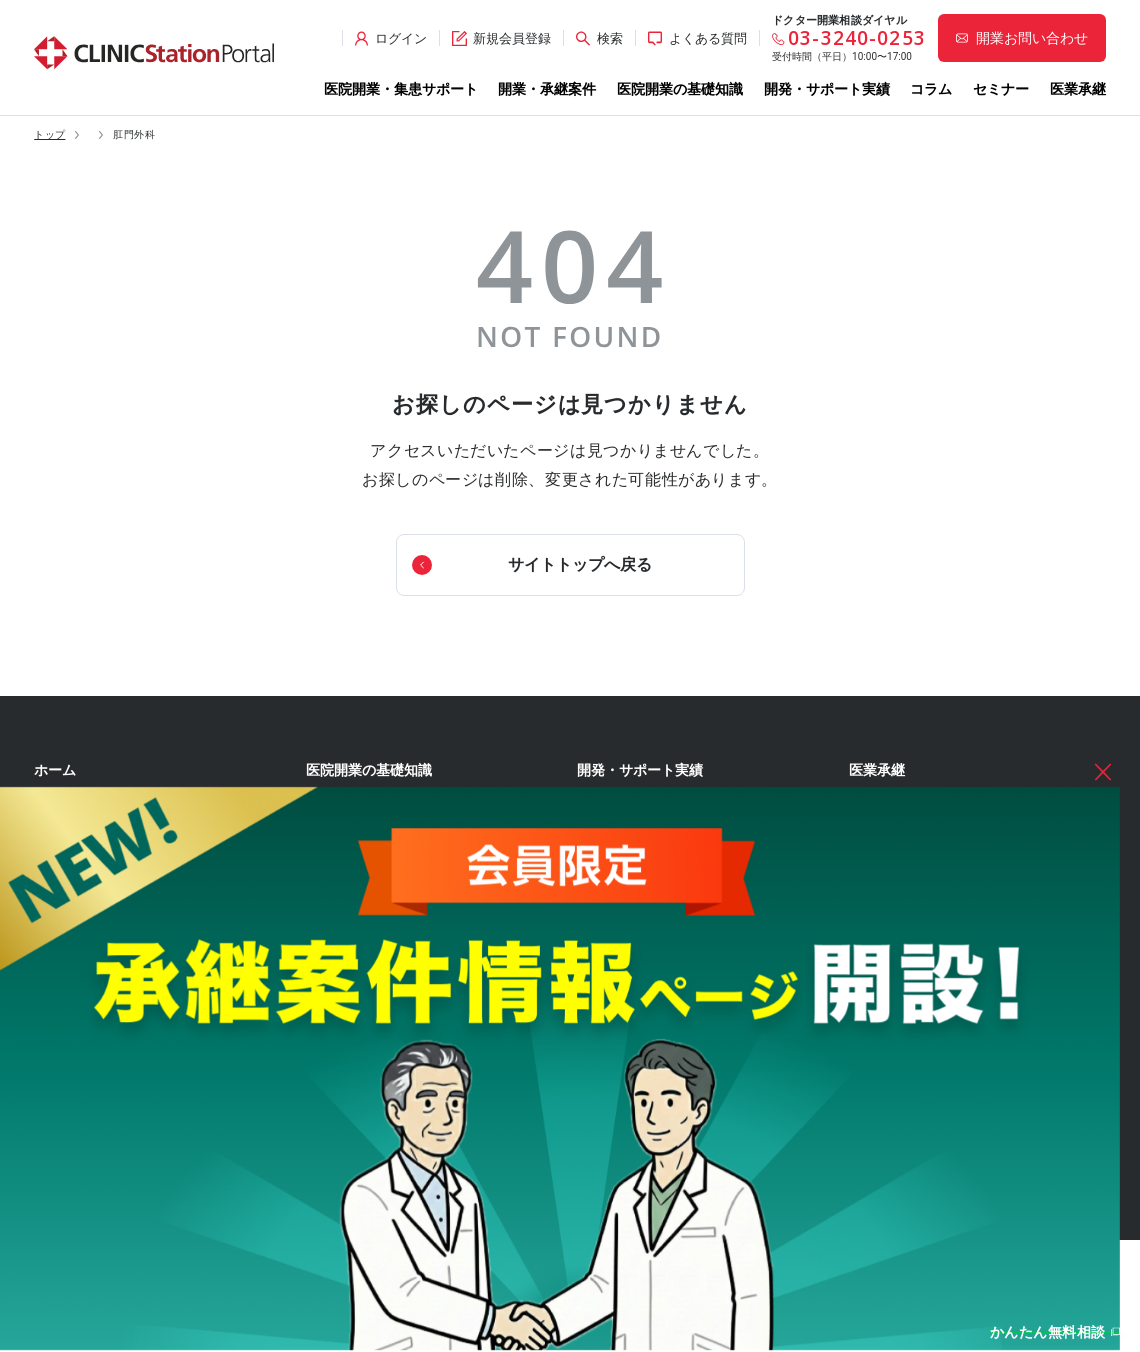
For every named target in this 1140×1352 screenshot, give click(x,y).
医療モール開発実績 (649, 849)
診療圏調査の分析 (372, 955)
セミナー (1001, 89)
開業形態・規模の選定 (384, 884)
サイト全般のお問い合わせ (939, 944)
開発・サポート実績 (827, 89)
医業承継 (1078, 89)
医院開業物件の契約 (378, 1060)
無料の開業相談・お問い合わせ (951, 873)
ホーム (55, 770)
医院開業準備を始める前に (396, 814)
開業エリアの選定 (372, 919)
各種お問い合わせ (905, 830)
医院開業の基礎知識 (680, 89)
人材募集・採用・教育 (384, 1130)
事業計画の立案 (366, 1025)
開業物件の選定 (366, 990)
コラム (931, 89)
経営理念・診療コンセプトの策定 (414, 849)
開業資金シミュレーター (654, 1001)
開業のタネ (612, 1060)
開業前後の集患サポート (118, 873)
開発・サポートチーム (112, 908)
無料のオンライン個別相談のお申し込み (975, 908)
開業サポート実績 (643, 814)
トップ (49, 135)
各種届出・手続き (372, 1166)
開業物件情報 (76, 966)
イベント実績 (631, 884)
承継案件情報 (76, 1041)
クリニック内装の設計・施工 (402, 1095)
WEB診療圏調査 (626, 941)
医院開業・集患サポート (401, 89)
